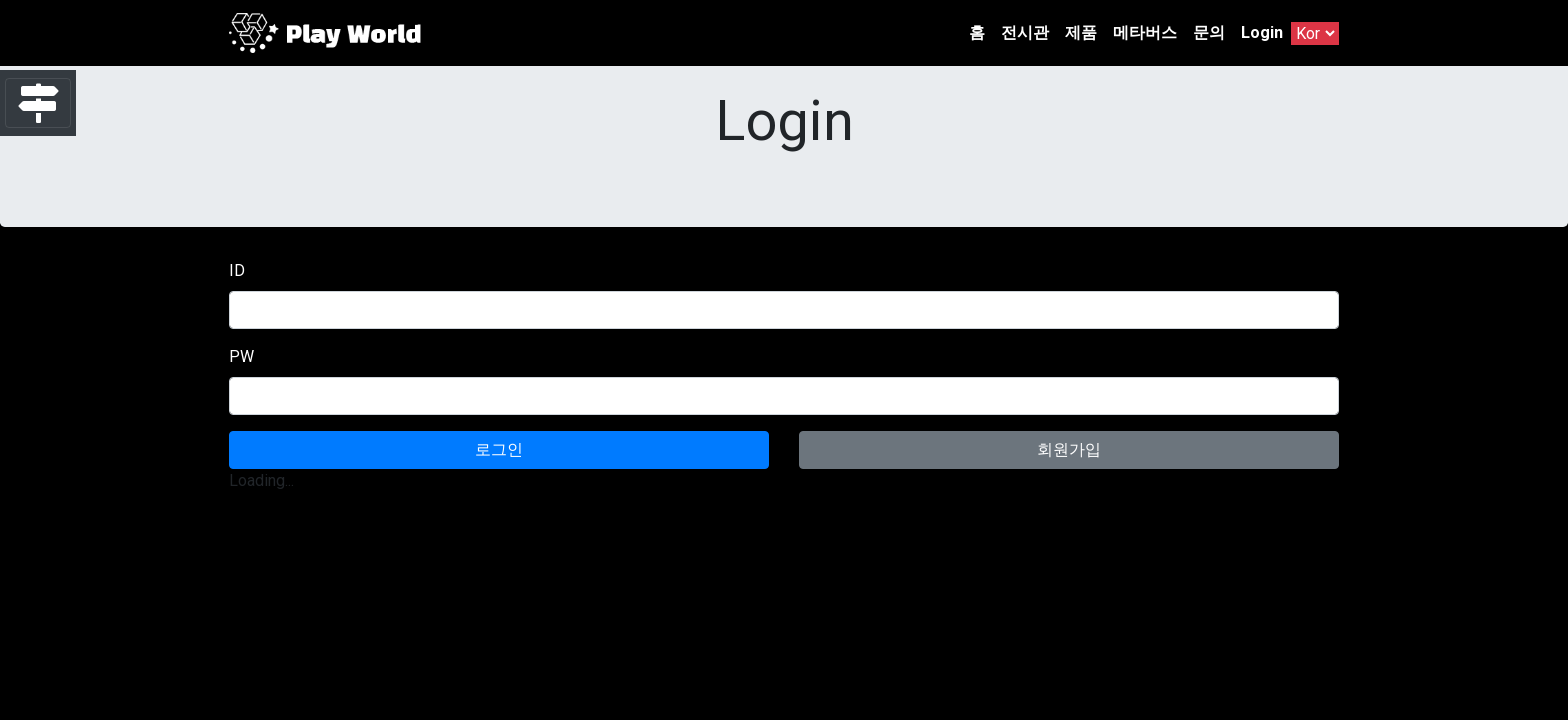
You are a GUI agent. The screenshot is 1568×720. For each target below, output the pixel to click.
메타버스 (1145, 32)
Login (1262, 32)
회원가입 (1069, 449)
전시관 (1025, 32)
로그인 (499, 449)
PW (241, 356)
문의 (1209, 32)
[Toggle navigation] (38, 103)
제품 (1081, 32)
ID (237, 270)
